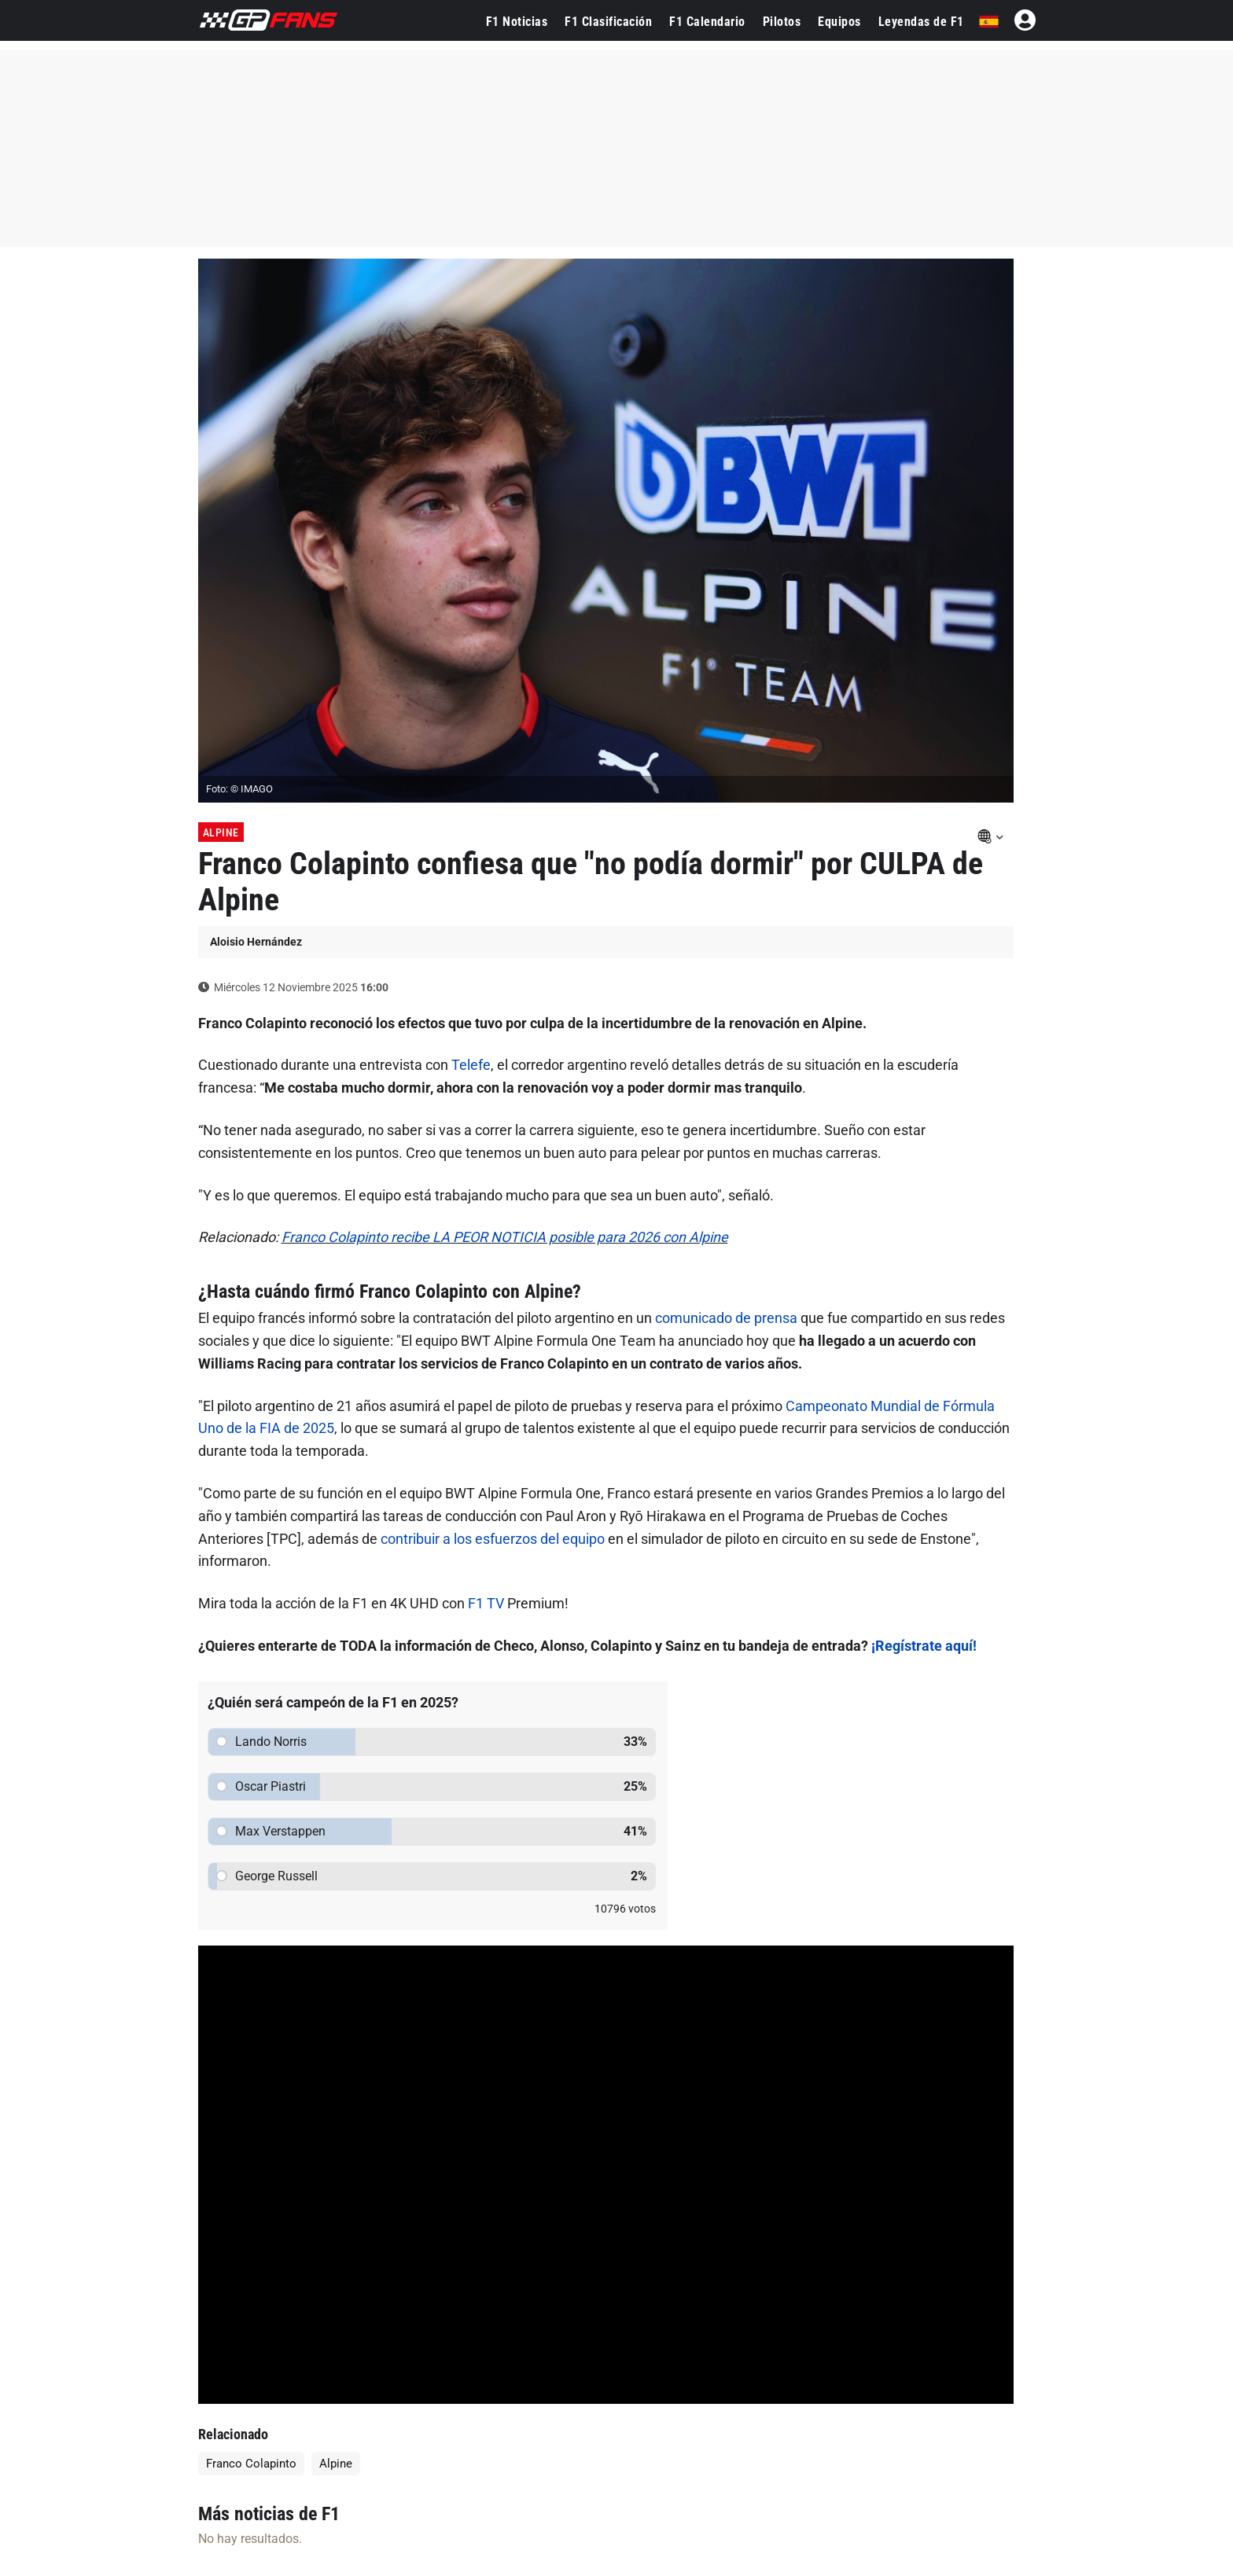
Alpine (221, 832)
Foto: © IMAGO (239, 789)
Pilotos (782, 21)
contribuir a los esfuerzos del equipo (493, 1539)
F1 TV (486, 1603)
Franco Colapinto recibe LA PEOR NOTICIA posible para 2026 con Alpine (505, 1237)
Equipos (839, 21)
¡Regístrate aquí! (924, 1645)
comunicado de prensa (726, 1318)
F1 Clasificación (608, 21)
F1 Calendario (707, 21)
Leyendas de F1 (921, 21)
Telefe (471, 1064)
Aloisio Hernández (256, 941)
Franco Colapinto (251, 2464)
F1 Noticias (517, 21)
